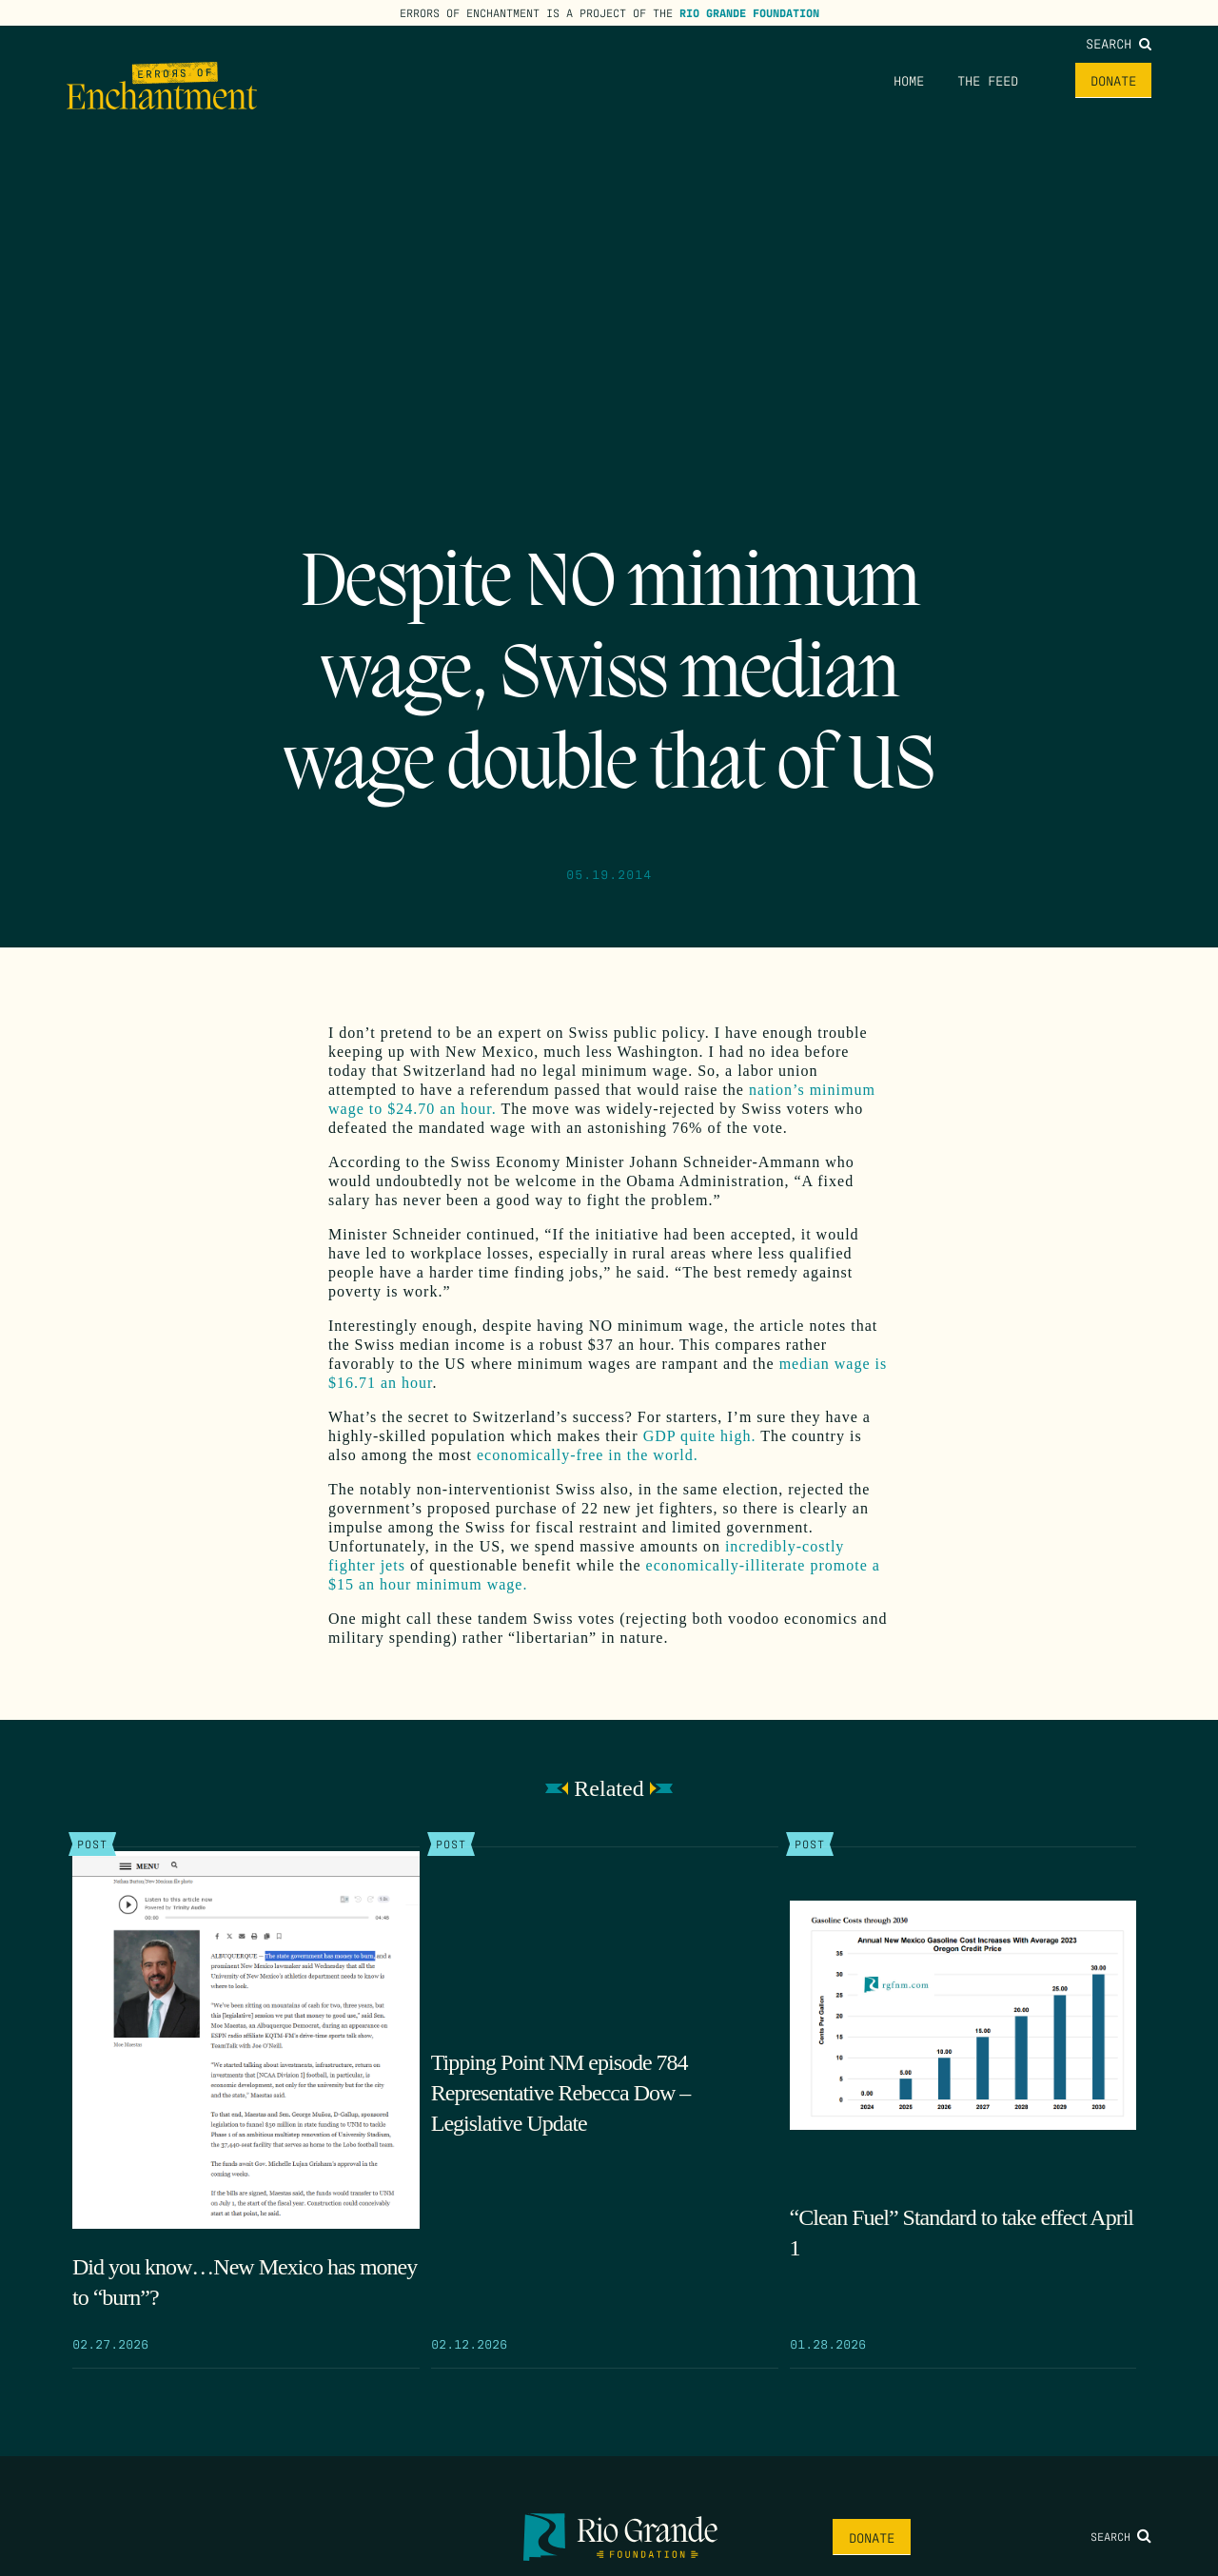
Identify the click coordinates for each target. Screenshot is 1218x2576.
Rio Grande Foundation (749, 12)
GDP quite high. (699, 1436)
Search (1118, 42)
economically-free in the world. (587, 1455)
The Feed (987, 79)
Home (909, 79)
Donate (1113, 79)
